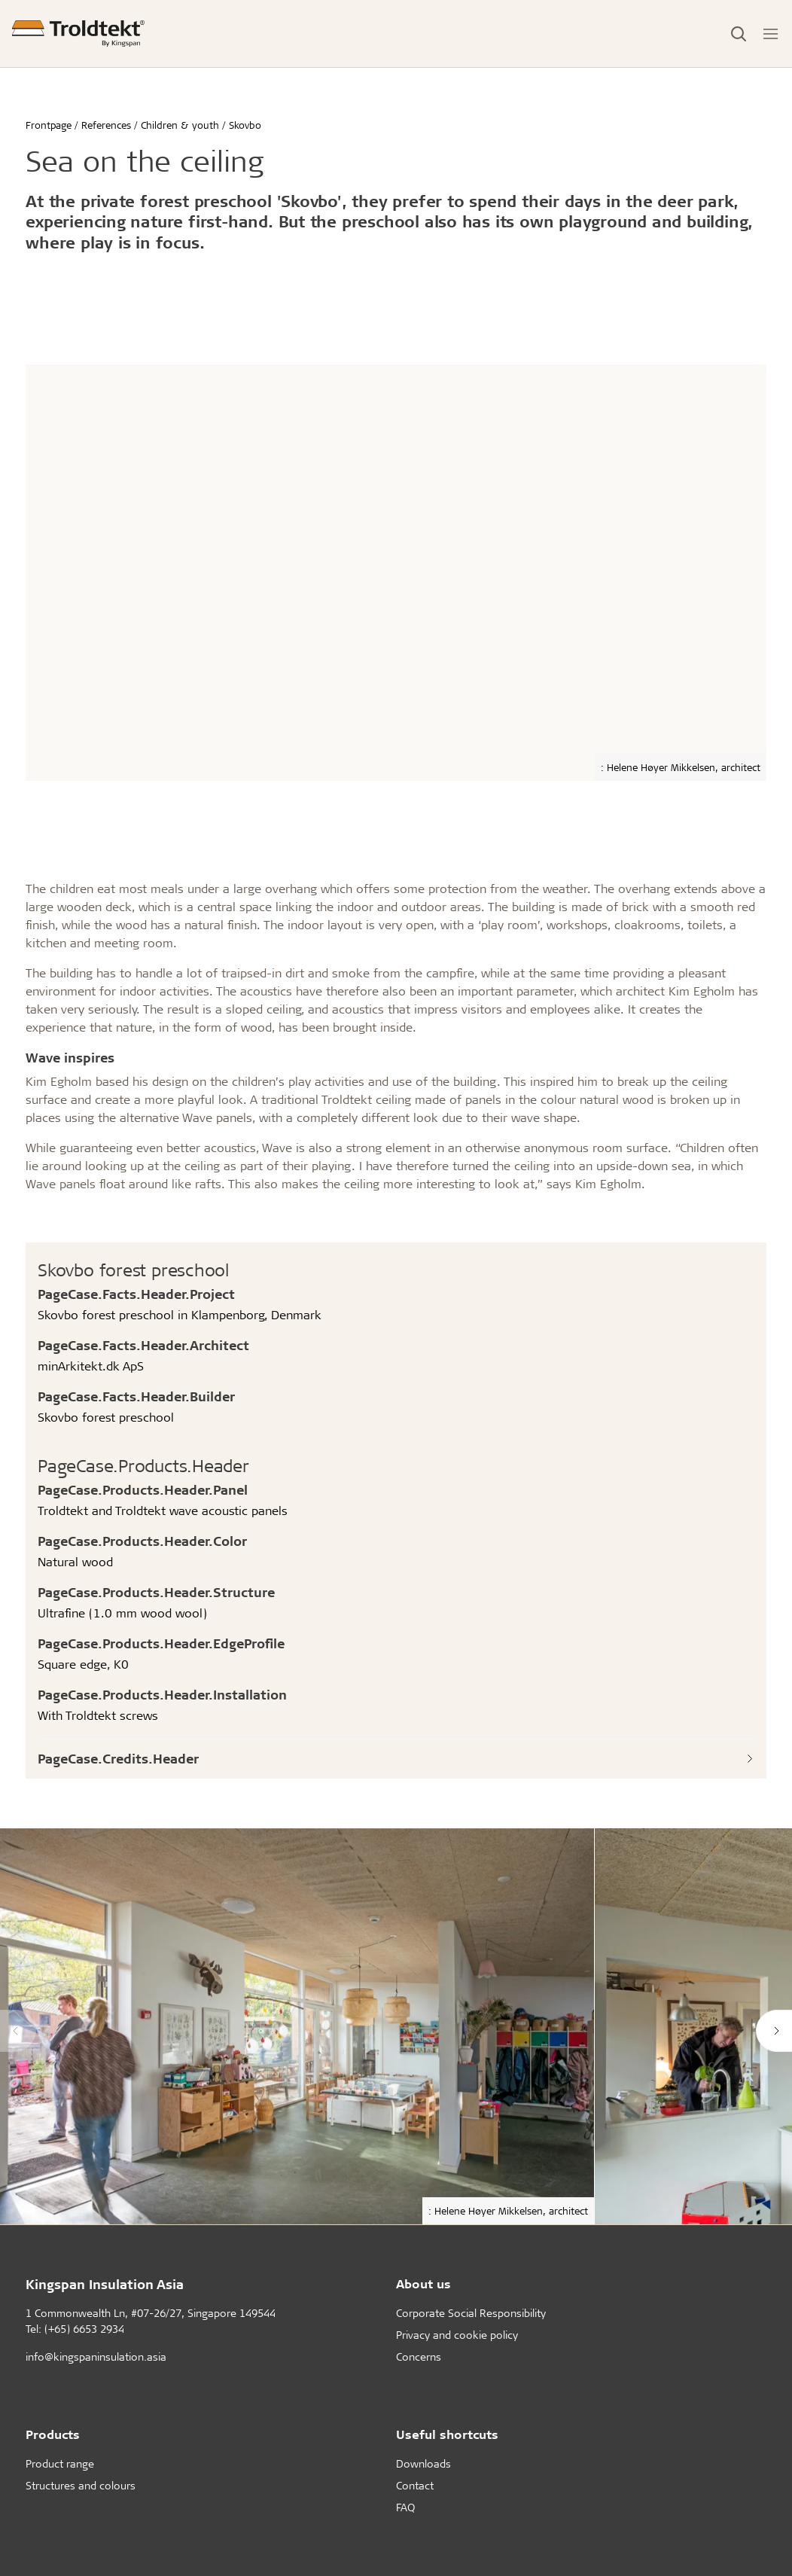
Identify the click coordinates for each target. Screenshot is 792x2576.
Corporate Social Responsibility (471, 2313)
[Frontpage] (78, 33)
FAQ (405, 2507)
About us (423, 2283)
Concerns (418, 2356)
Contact (415, 2485)
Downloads (423, 2463)
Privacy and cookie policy (457, 2335)
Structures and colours (81, 2485)
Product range (60, 2463)
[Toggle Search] (738, 34)
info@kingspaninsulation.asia (96, 2356)
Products (53, 2434)
